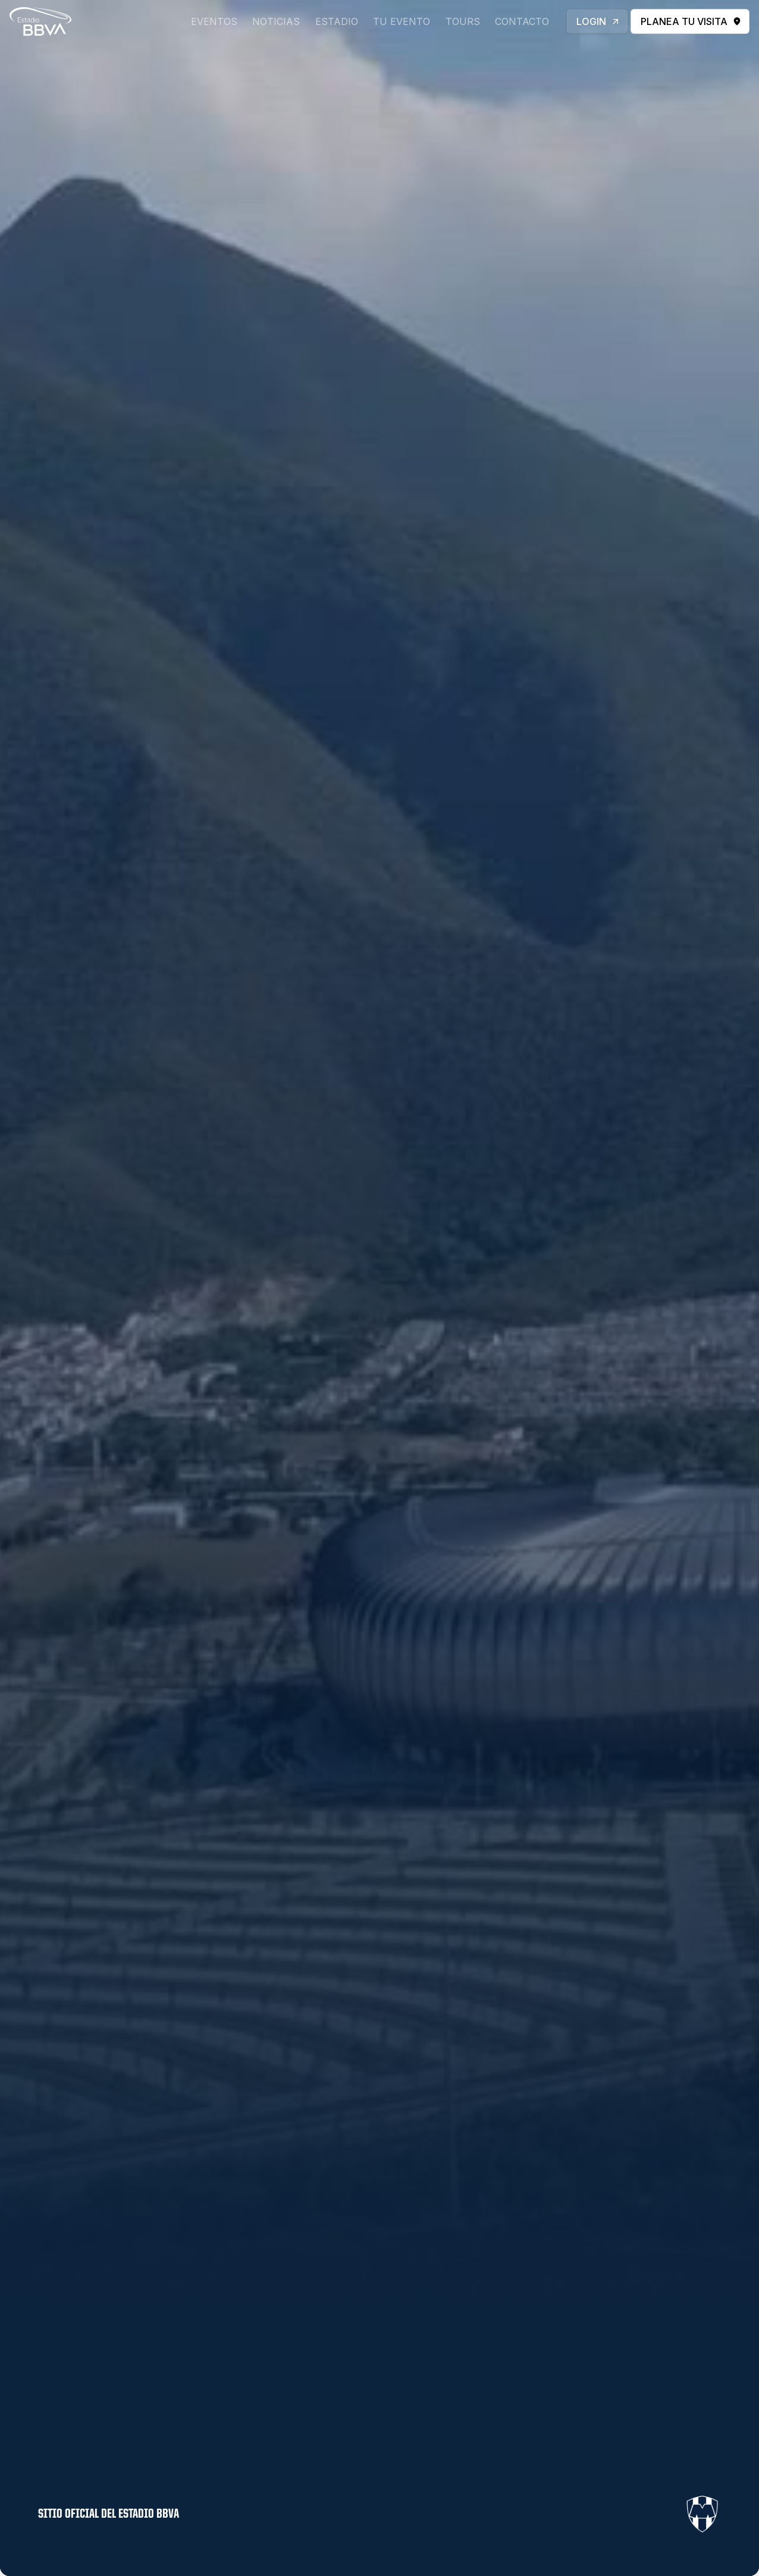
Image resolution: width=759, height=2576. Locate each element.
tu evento (401, 21)
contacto (522, 21)
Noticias (276, 21)
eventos (214, 21)
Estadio (336, 21)
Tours (463, 21)
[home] (40, 21)
